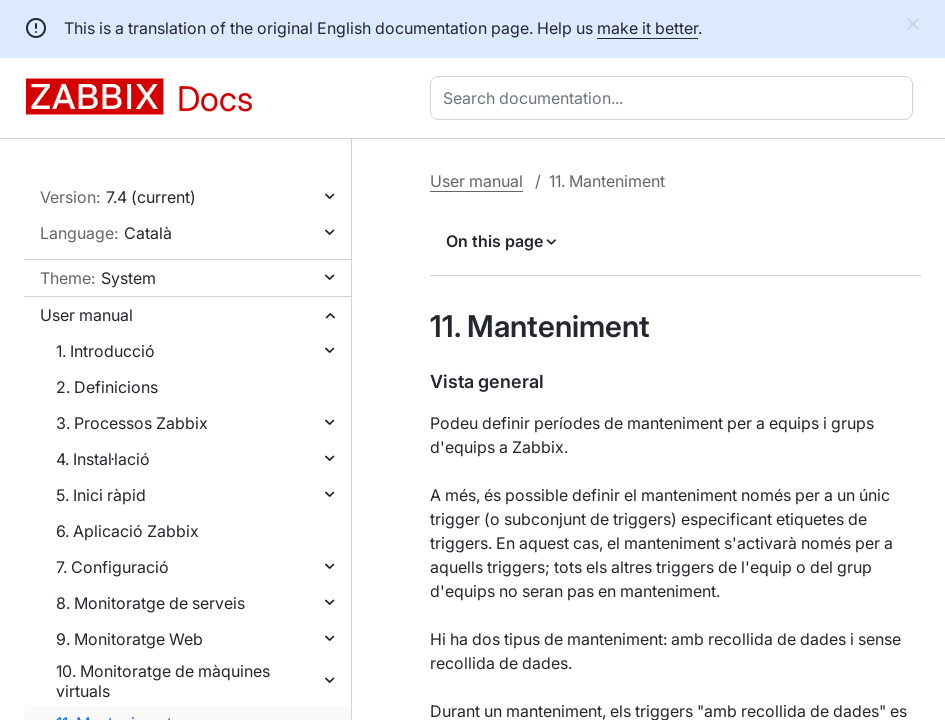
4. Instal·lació (103, 459)
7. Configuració (112, 567)
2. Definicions (107, 387)
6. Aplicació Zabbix (127, 531)
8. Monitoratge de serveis (150, 603)
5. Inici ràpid (101, 495)
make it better (647, 28)
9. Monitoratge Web (129, 639)
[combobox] (675, 98)
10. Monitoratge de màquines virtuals (163, 681)
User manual (86, 315)
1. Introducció (105, 351)
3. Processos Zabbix (132, 423)
